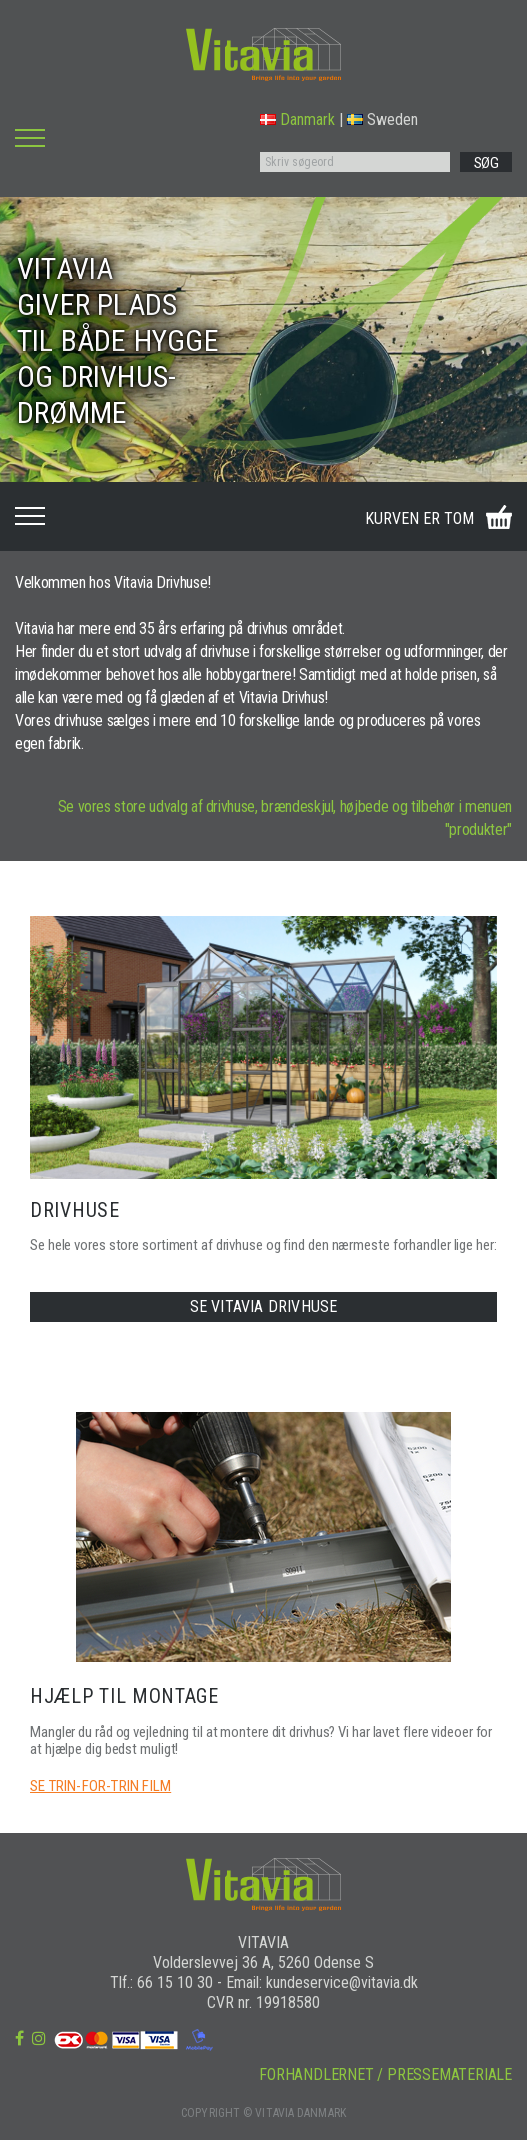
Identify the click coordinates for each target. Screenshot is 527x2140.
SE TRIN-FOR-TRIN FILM (100, 1786)
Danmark (297, 119)
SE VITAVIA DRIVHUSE (264, 1306)
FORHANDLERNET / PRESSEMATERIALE (385, 2074)
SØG (486, 163)
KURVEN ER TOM (419, 518)
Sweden (382, 119)
